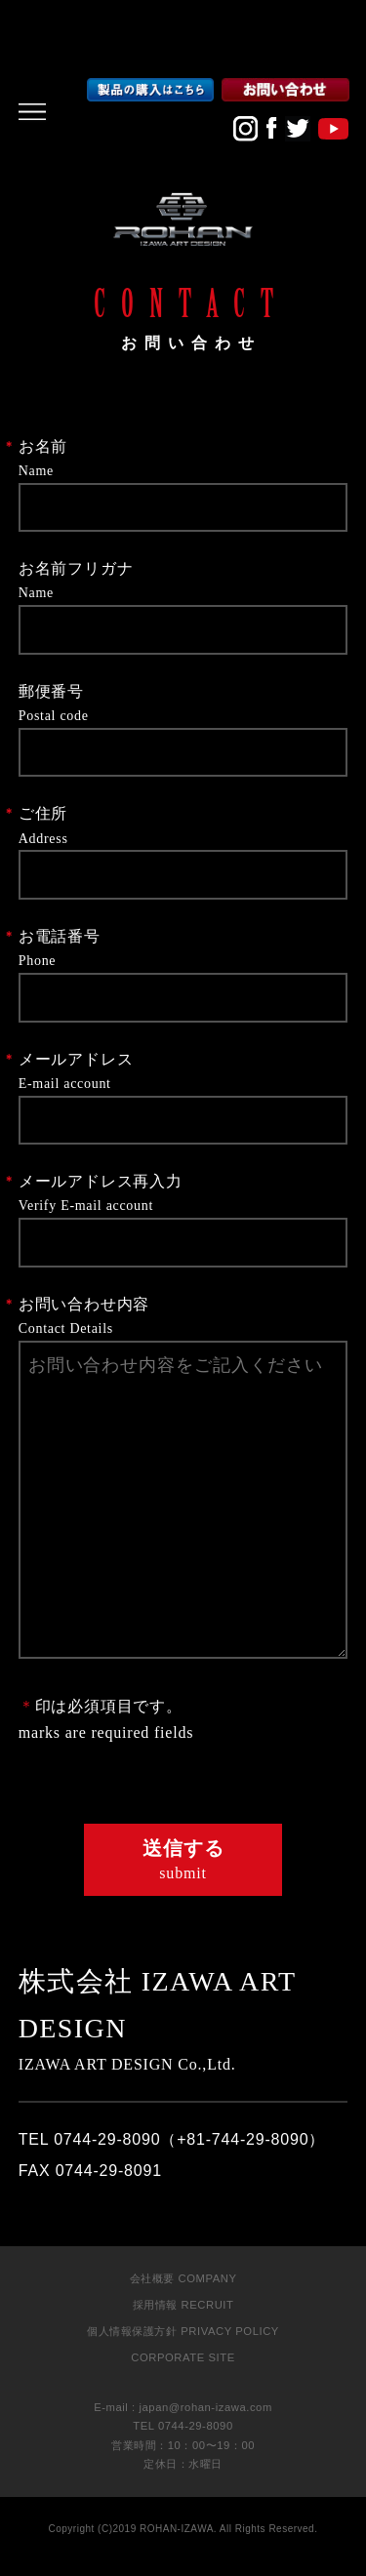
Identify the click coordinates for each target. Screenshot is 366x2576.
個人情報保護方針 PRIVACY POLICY (183, 2331)
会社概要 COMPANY (183, 2278)
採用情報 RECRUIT (183, 2305)
